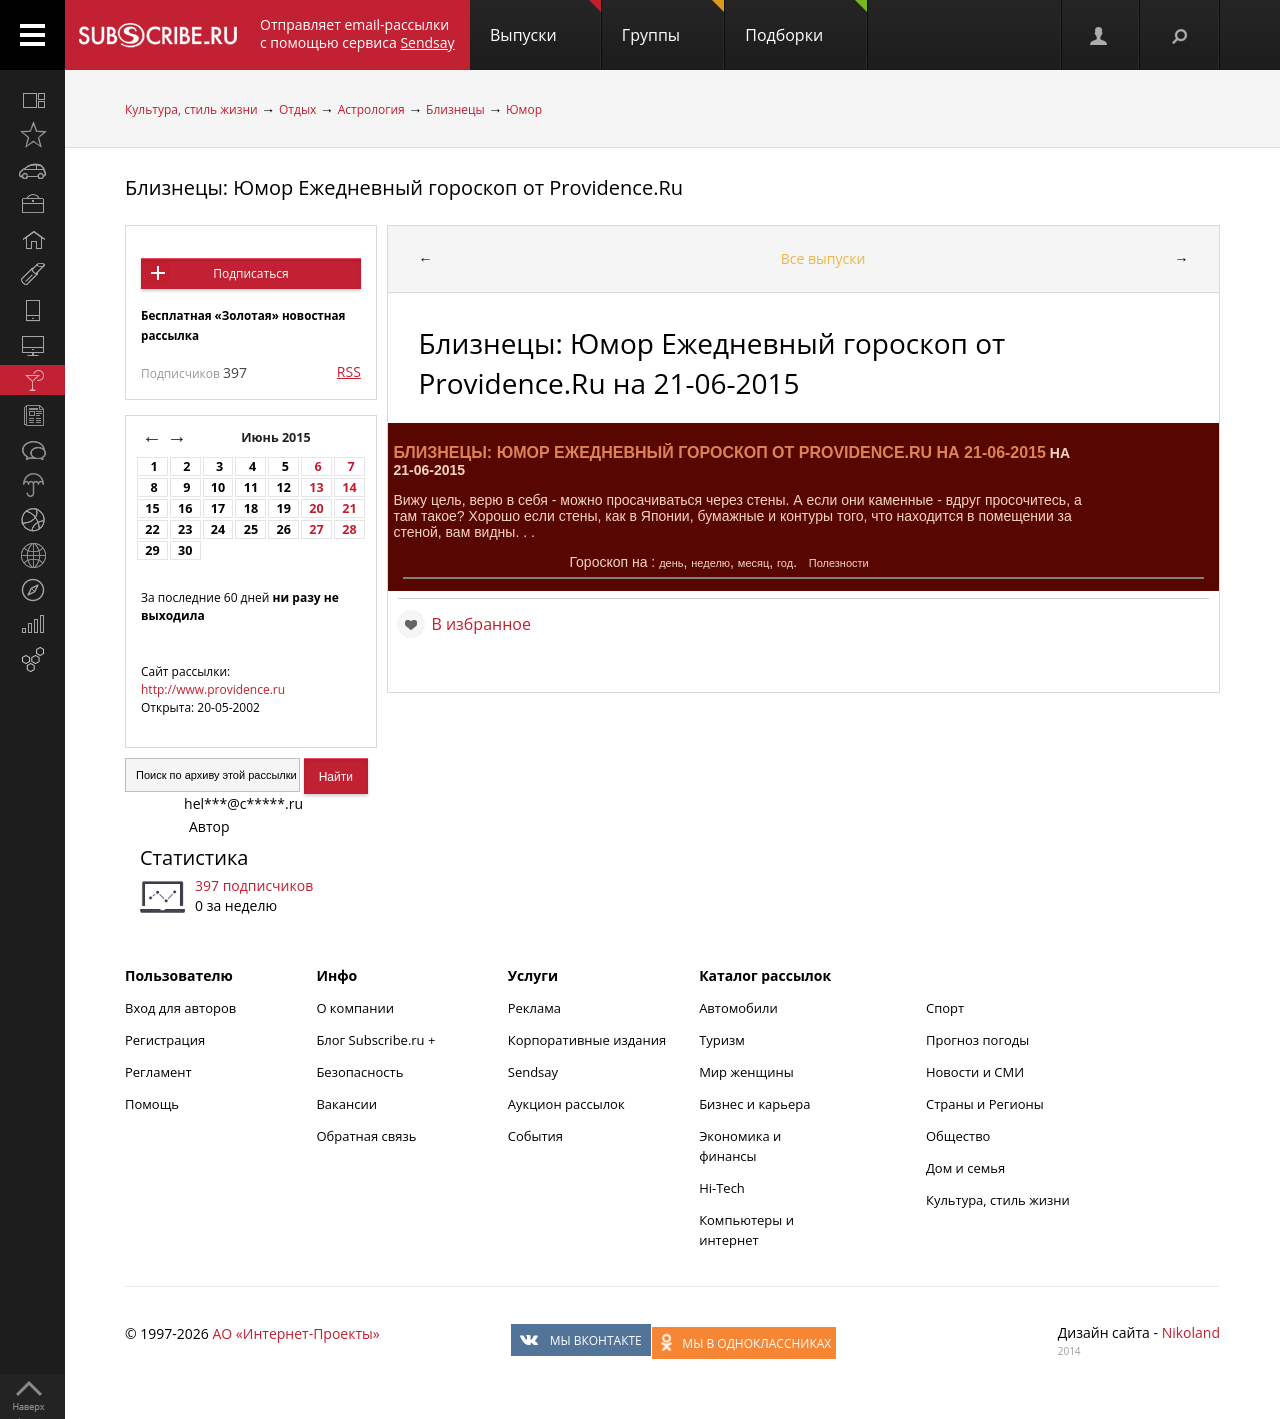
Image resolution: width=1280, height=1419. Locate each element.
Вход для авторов (180, 1008)
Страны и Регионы (985, 1104)
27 (316, 529)
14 (349, 487)
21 (349, 508)
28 (349, 529)
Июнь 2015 (277, 437)
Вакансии (346, 1104)
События (535, 1136)
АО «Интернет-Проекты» (295, 1333)
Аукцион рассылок (566, 1104)
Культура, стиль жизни (191, 109)
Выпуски (545, 23)
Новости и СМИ (975, 1072)
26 (284, 529)
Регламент (158, 1072)
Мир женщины (746, 1072)
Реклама (534, 1008)
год (785, 563)
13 (316, 487)
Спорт (945, 1008)
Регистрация (165, 1040)
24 (218, 529)
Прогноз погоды (977, 1040)
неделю (710, 563)
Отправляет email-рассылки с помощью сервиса (357, 33)
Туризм (722, 1040)
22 (152, 529)
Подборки (806, 23)
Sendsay (533, 1072)
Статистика (194, 857)
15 (152, 508)
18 (251, 508)
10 (218, 487)
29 (152, 550)
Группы (673, 23)
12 (284, 487)
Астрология (371, 109)
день (671, 563)
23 (185, 529)
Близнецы (455, 109)
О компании (355, 1008)
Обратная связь (366, 1136)
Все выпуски (823, 258)
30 (185, 550)
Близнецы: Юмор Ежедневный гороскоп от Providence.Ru (404, 187)
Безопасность (359, 1072)
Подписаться (250, 273)
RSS (349, 371)
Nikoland (1191, 1332)
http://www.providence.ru (213, 689)
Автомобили (738, 1008)
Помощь (152, 1104)
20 (316, 508)
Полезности (839, 563)
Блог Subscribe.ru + (377, 1040)
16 (185, 508)
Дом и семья (965, 1168)
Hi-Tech (722, 1188)
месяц (753, 563)
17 (218, 508)
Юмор (524, 109)
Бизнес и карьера (754, 1104)
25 (251, 529)
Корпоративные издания (587, 1040)
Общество (958, 1136)
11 (251, 487)
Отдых (297, 109)
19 (284, 508)
